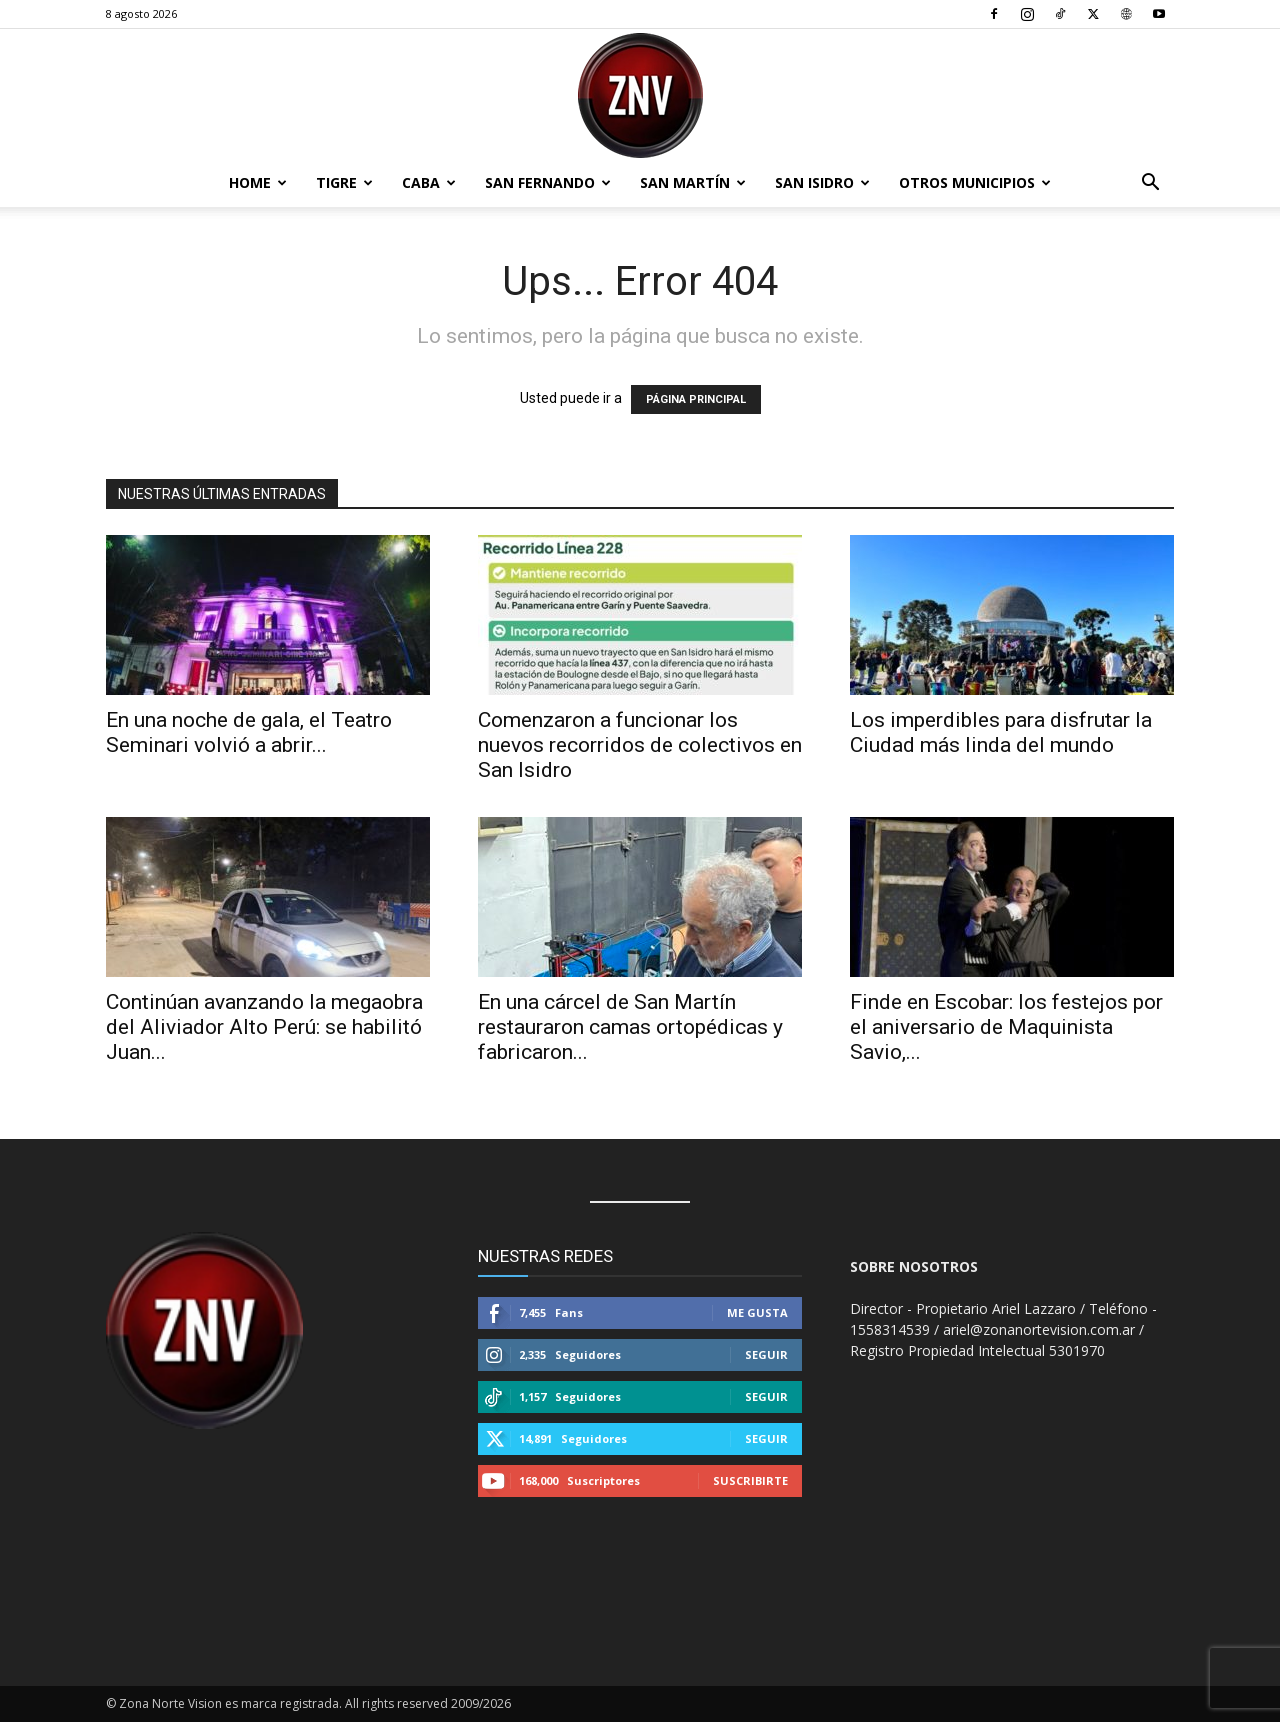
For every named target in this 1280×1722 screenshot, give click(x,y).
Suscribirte (750, 1480)
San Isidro (822, 182)
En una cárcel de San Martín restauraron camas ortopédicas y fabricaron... (630, 1027)
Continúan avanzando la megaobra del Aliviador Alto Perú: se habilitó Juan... (264, 1027)
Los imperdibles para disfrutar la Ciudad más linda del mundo (1001, 732)
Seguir (766, 1354)
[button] (1150, 184)
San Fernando (548, 182)
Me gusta (757, 1312)
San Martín (693, 182)
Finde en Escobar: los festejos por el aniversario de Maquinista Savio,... (1006, 1027)
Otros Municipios (975, 182)
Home (258, 182)
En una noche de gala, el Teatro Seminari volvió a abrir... (249, 732)
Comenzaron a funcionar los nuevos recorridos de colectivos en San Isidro (640, 745)
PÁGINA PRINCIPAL (696, 399)
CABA (429, 182)
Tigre (344, 182)
